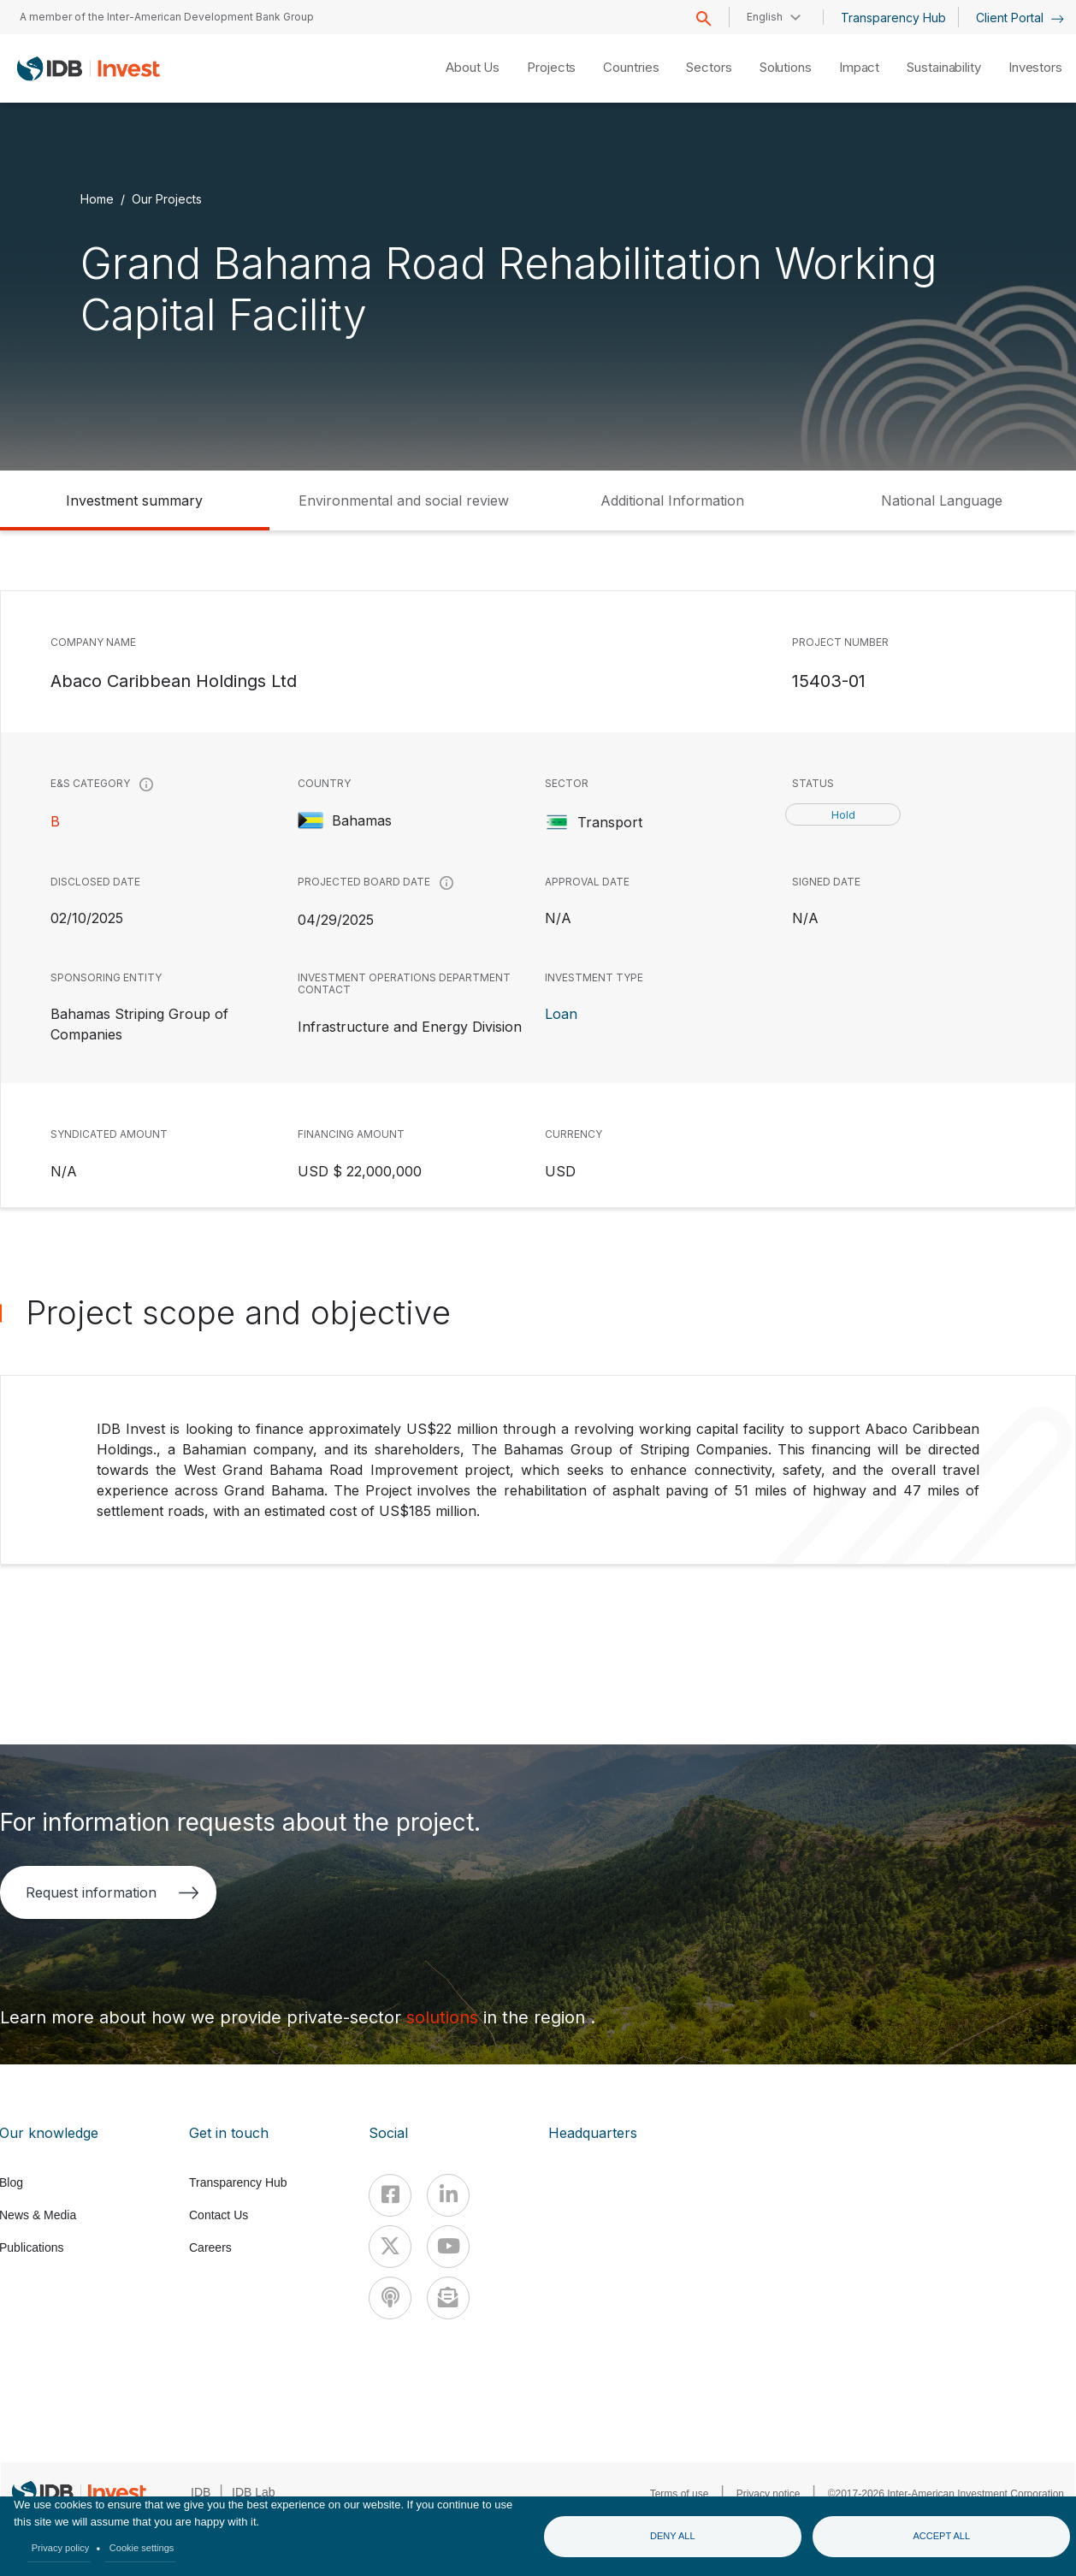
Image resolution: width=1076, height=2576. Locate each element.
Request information (112, 1892)
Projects (551, 67)
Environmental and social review (404, 500)
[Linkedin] (448, 2195)
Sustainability (944, 67)
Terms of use (679, 2494)
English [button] (765, 16)
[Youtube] (448, 2246)
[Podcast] (390, 2298)
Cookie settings (141, 2548)
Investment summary (134, 500)
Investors (1035, 67)
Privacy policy (61, 2548)
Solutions (786, 67)
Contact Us (218, 2215)
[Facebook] (390, 2195)
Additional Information (672, 500)
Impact (859, 67)
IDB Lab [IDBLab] (253, 2492)
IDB (200, 2492)
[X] (390, 2246)
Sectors (708, 67)
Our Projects (167, 199)
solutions (444, 2017)
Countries (631, 67)
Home (97, 199)
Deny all (672, 2536)
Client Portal (1020, 17)
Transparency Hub (893, 17)
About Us (473, 67)
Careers (210, 2247)
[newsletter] (448, 2298)
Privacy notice (768, 2494)
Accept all (941, 2536)
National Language (941, 500)
